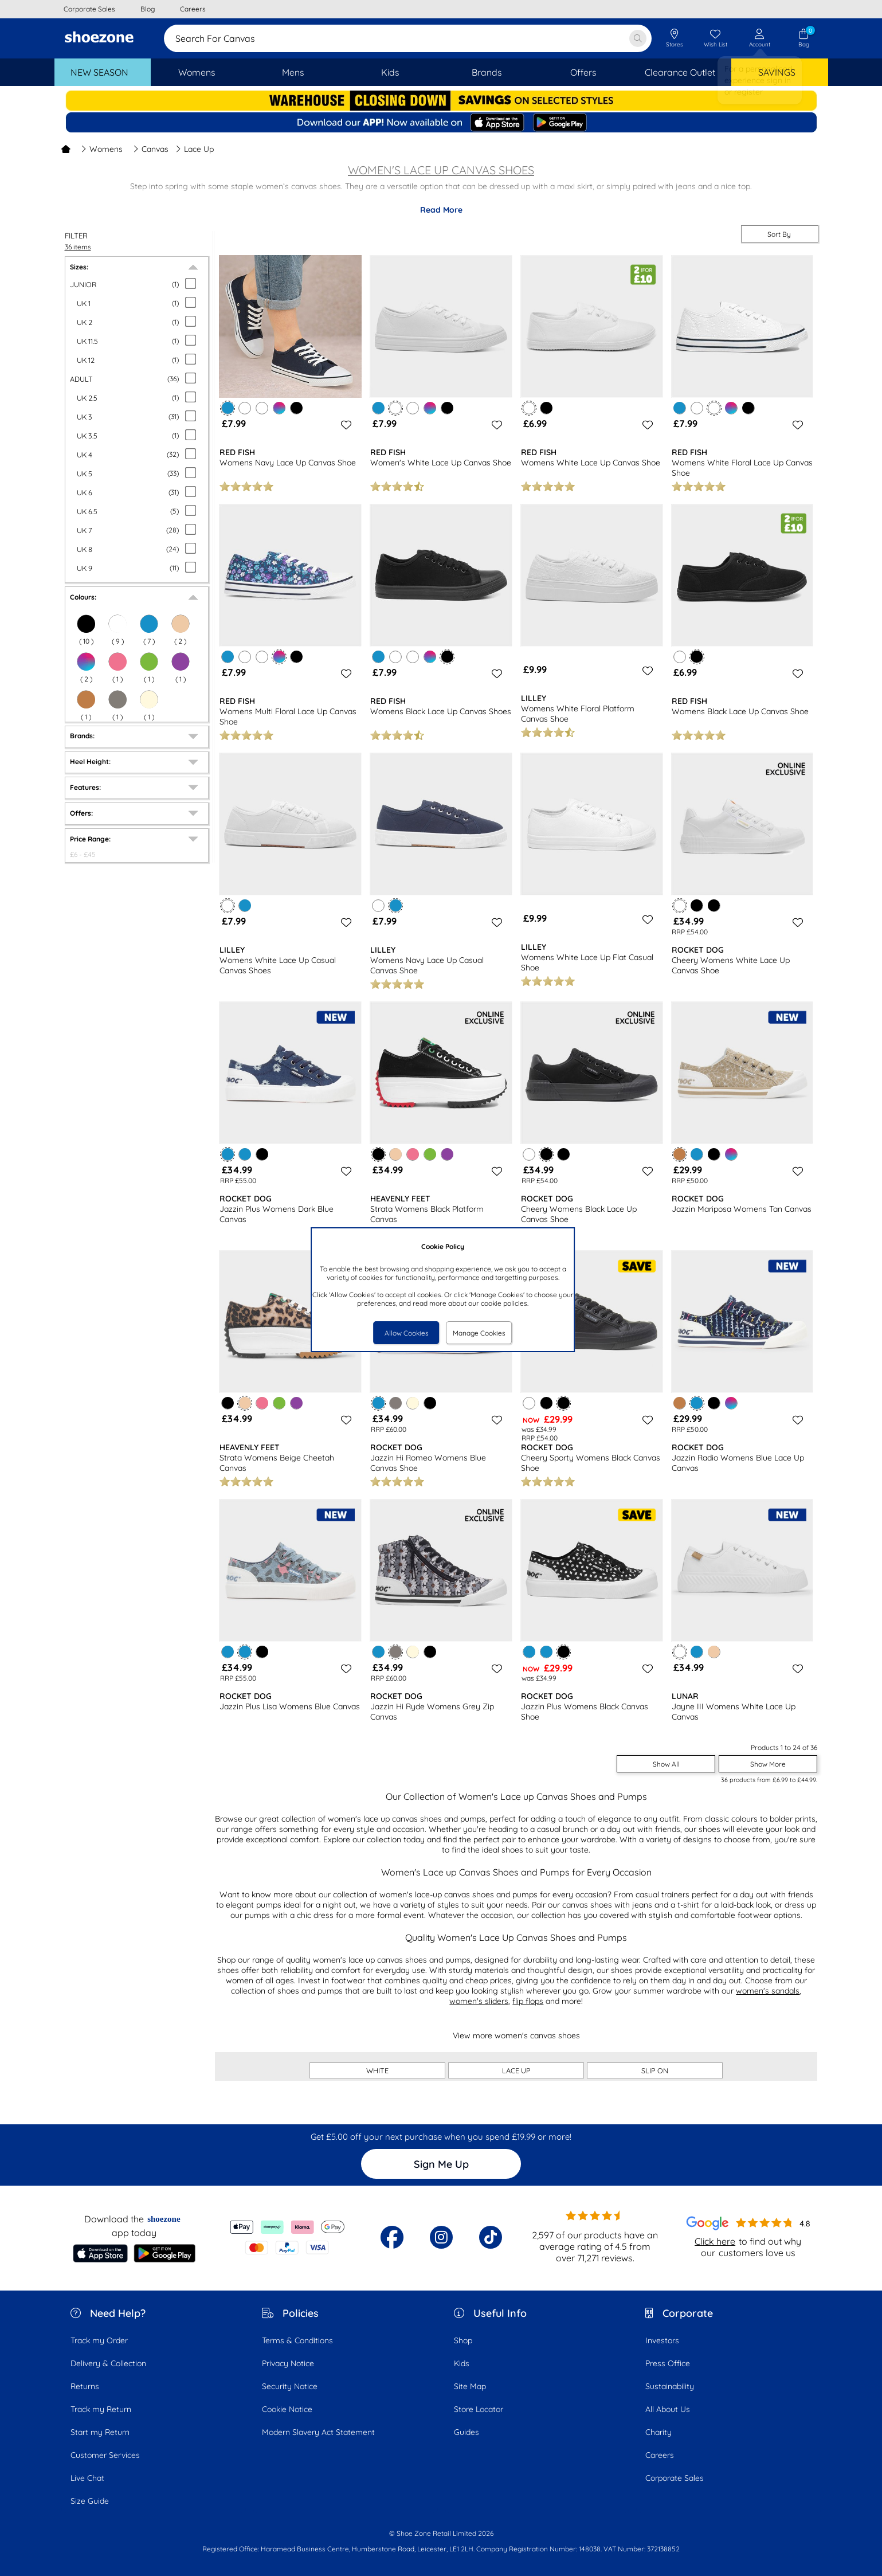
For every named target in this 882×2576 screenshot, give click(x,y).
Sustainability (669, 2386)
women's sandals (767, 1991)
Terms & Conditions (297, 2340)
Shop (463, 2340)
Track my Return (100, 2409)
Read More (441, 210)
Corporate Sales (674, 2478)
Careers (659, 2455)
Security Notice (289, 2386)
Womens (102, 149)
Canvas (150, 149)
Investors (662, 2340)
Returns (84, 2386)
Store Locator (478, 2409)
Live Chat (87, 2478)
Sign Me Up (441, 2164)
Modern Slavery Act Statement (318, 2432)
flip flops (527, 2001)
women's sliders (478, 2001)
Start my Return (100, 2432)
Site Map (470, 2386)
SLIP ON (654, 2070)
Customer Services (105, 2455)
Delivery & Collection (108, 2363)
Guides (466, 2432)
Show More (768, 1764)
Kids (461, 2363)
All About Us (667, 2409)
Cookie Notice (287, 2409)
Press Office (667, 2363)
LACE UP (516, 2070)
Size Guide (89, 2501)
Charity (658, 2432)
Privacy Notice (288, 2363)
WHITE (377, 2070)
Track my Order (99, 2340)
